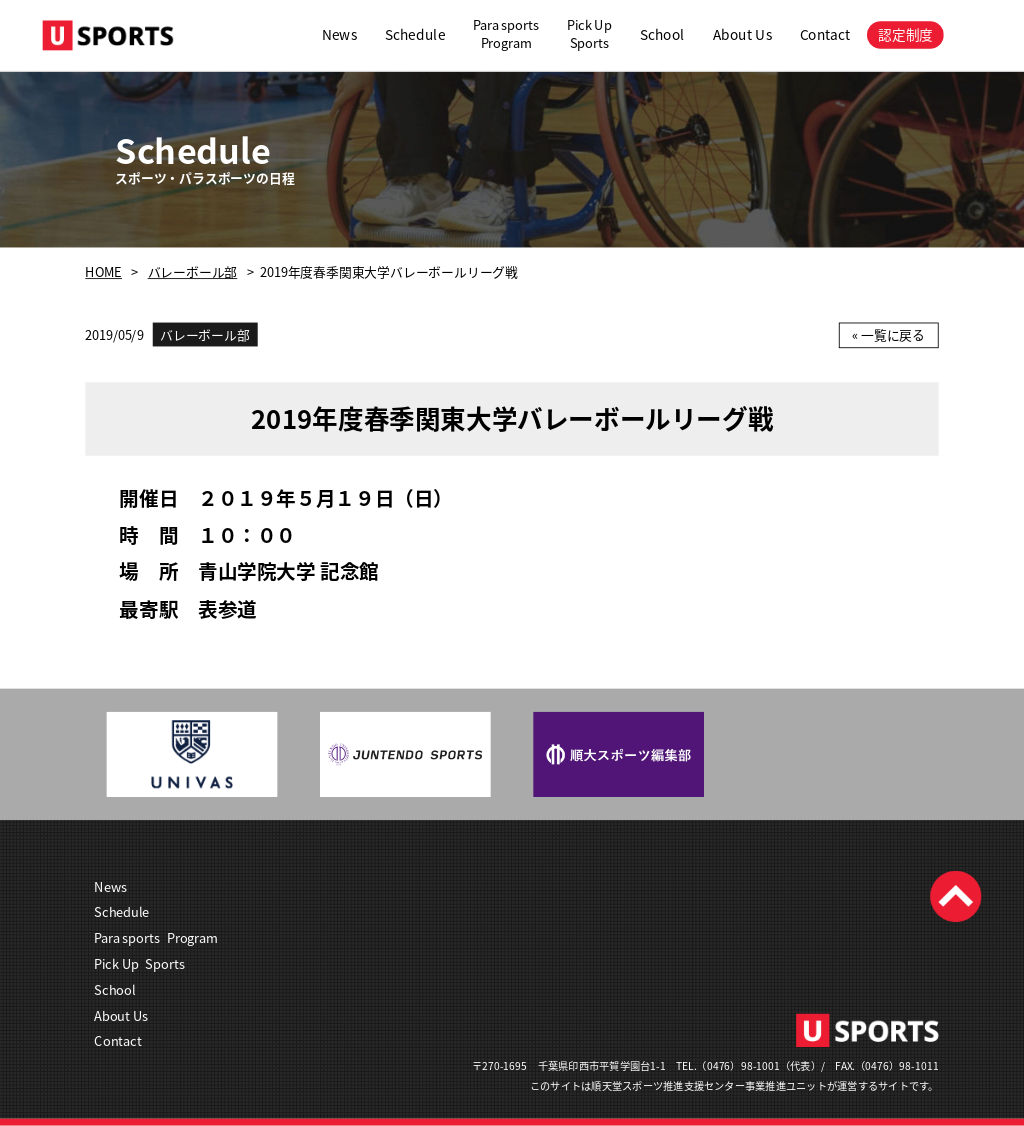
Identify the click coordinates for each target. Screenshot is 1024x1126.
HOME (103, 272)
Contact (825, 34)
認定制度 (905, 34)
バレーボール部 (193, 272)
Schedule (415, 34)
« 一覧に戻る (888, 335)
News (339, 34)
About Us (742, 34)
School (662, 34)
